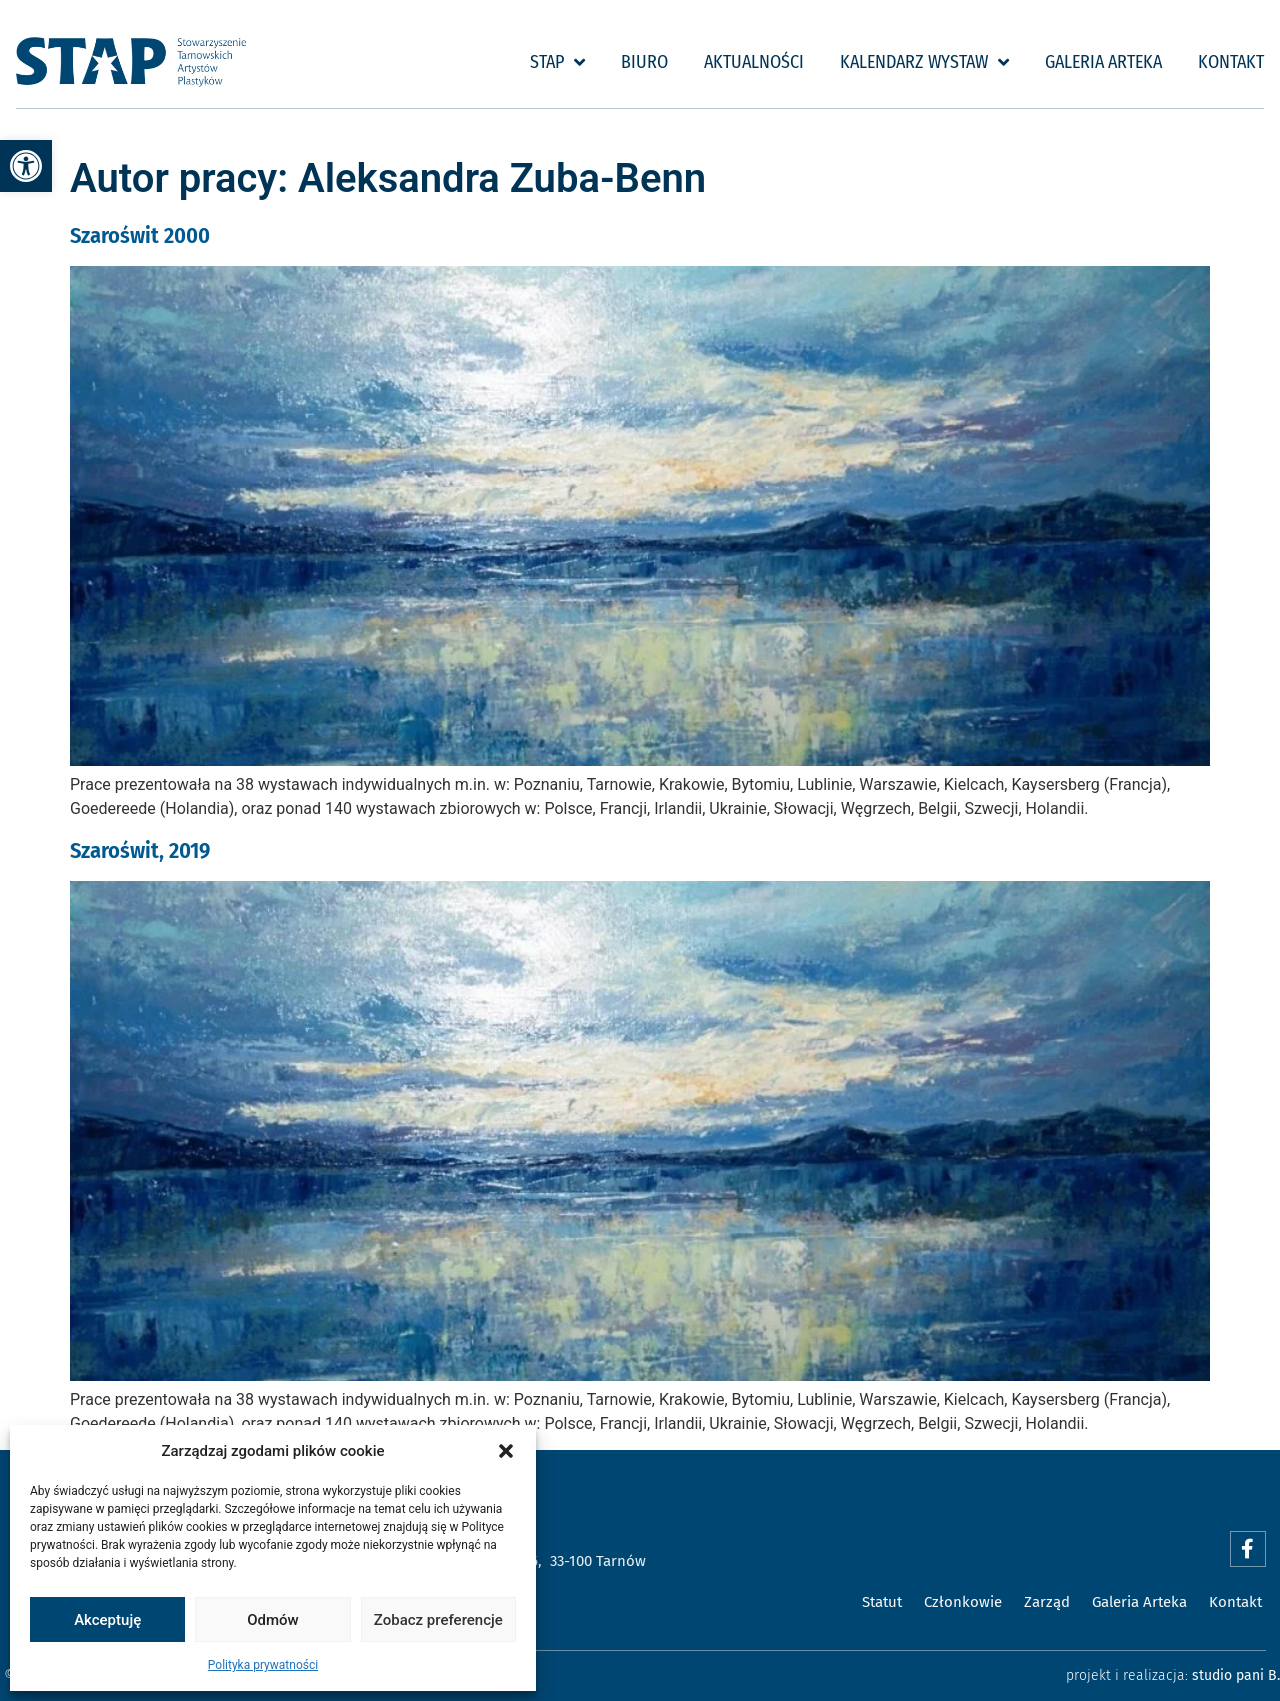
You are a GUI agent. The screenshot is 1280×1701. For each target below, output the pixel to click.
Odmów (273, 1620)
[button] (506, 1451)
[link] (26, 166)
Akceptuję (107, 1620)
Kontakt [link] (1231, 62)
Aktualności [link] (754, 62)
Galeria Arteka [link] (1103, 62)
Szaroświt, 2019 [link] (140, 850)
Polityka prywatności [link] (263, 1665)
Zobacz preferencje (438, 1620)
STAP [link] (557, 62)
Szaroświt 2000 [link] (140, 235)
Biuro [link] (644, 62)
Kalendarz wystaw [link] (924, 62)
